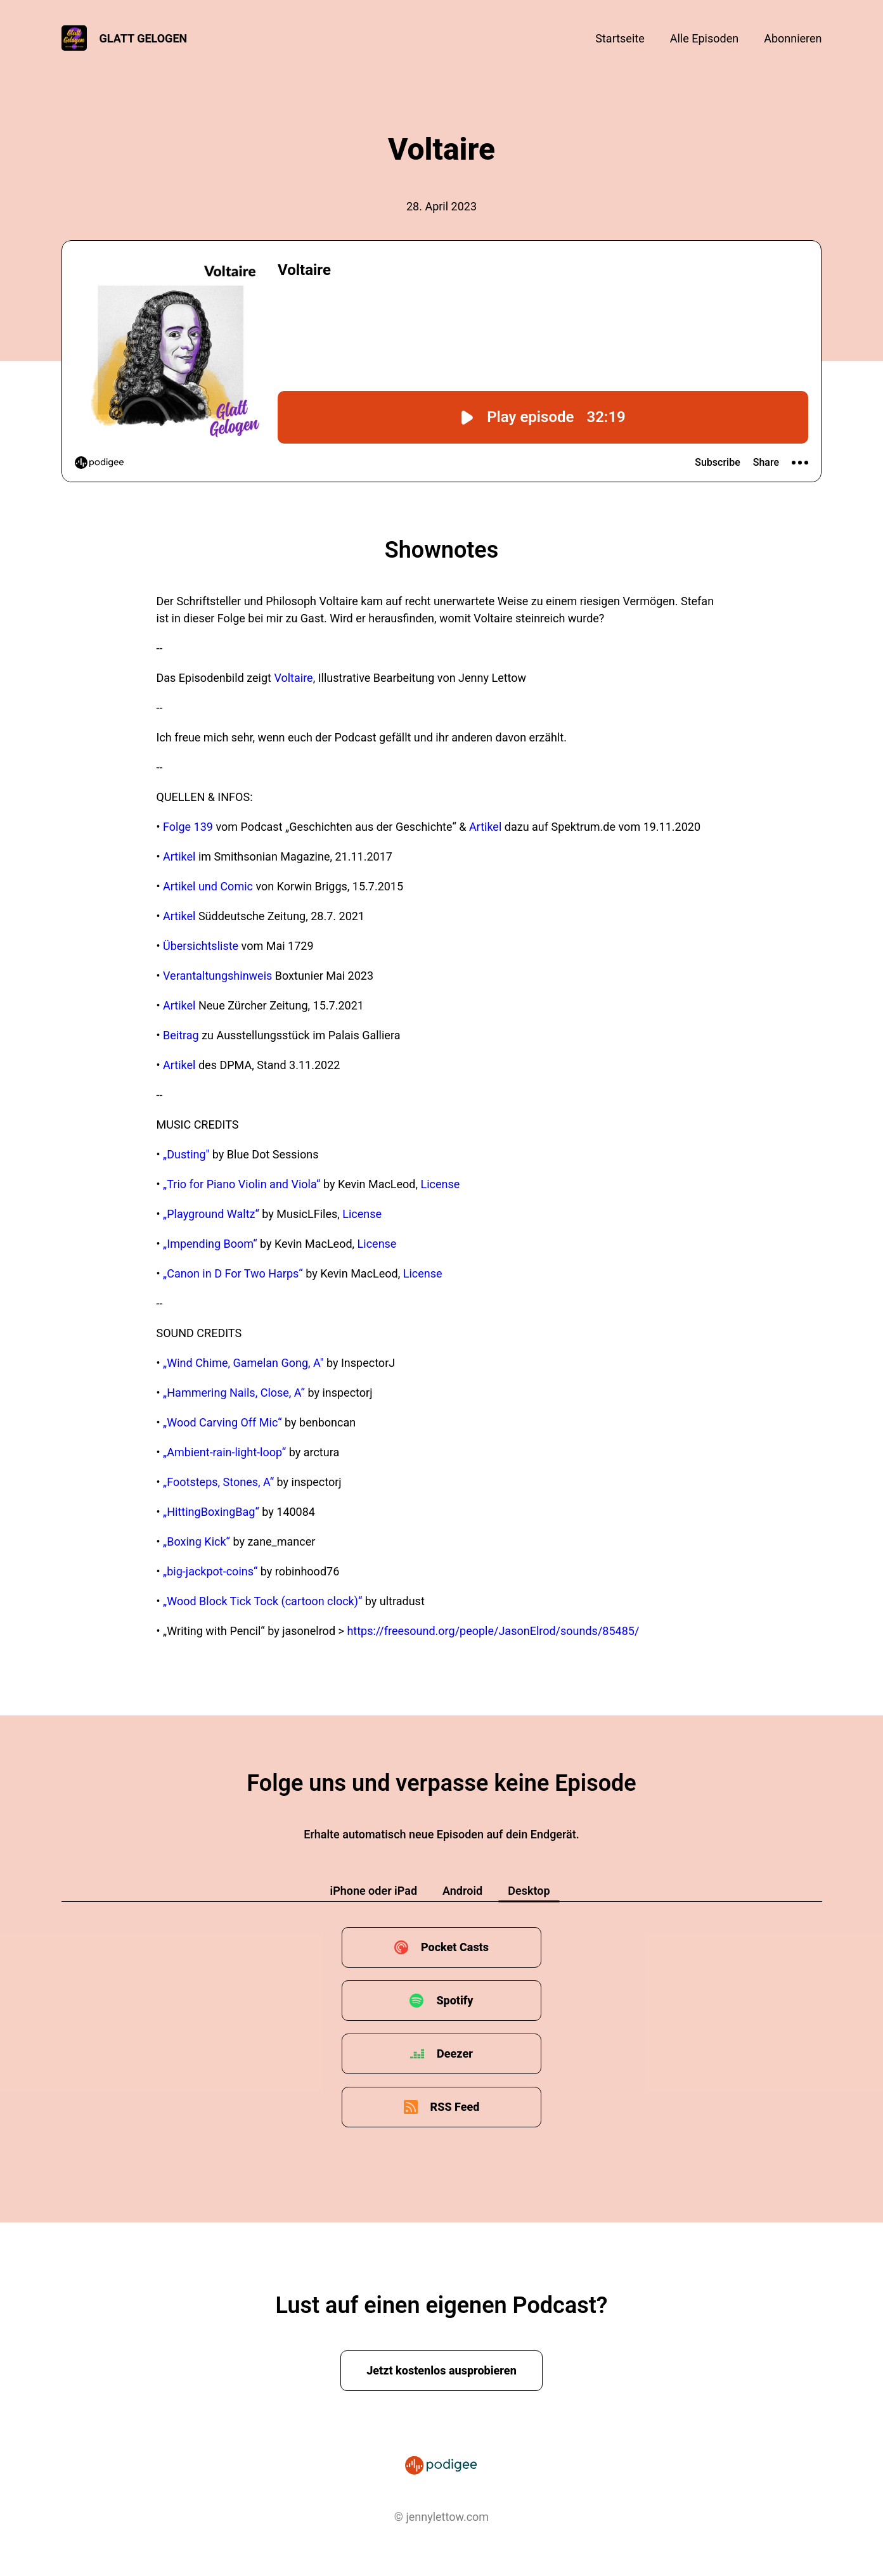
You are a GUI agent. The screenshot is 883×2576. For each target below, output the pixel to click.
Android (462, 1890)
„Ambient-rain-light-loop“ (224, 1452)
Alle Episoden (704, 38)
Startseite (619, 38)
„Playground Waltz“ (211, 1214)
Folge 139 (188, 826)
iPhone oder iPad (373, 1890)
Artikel (485, 826)
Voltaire (293, 677)
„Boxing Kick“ (196, 1541)
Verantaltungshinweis (217, 975)
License (440, 1184)
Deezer (455, 2053)
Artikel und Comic (208, 886)
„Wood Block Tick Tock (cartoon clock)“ (262, 1601)
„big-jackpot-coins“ (210, 1571)
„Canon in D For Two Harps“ (233, 1273)
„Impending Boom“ (210, 1243)
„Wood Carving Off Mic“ (222, 1422)
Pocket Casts (455, 1947)
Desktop (529, 1890)
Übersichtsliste (200, 945)
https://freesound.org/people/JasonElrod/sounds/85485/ (493, 1630)
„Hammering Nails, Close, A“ (234, 1392)
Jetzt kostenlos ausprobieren (441, 2370)
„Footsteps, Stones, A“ (218, 1482)
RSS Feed (455, 2106)
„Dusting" (186, 1154)
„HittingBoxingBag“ (211, 1511)
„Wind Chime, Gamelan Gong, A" (243, 1362)
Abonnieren (793, 38)
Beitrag (181, 1035)
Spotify (454, 2000)
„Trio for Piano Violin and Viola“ (241, 1184)
